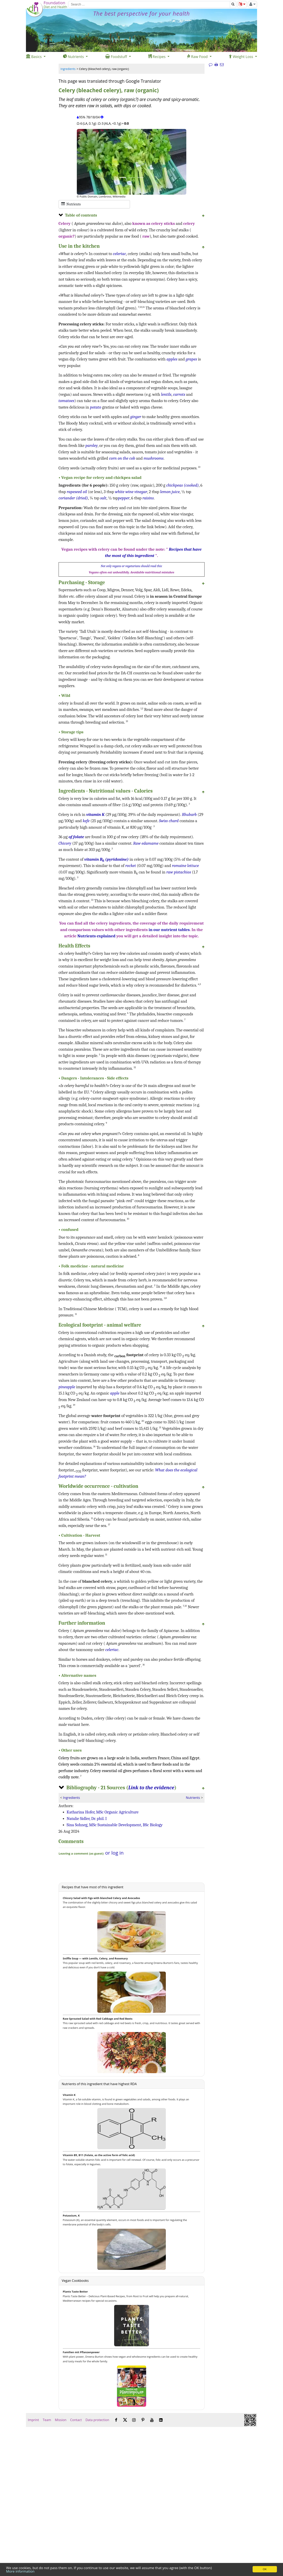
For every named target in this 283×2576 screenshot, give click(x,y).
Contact (76, 2420)
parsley (91, 445)
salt (103, 498)
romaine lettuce (185, 865)
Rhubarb (189, 814)
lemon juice (170, 491)
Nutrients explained (96, 935)
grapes (191, 359)
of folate (76, 836)
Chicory (65, 843)
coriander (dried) (73, 498)
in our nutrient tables (169, 929)
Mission (60, 2420)
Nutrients (193, 1797)
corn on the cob (122, 458)
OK (265, 2569)
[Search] (149, 4)
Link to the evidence (151, 1788)
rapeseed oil (77, 491)
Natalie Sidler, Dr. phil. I (87, 1818)
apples (171, 359)
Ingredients (68, 69)
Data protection (97, 2420)
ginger (135, 416)
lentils (166, 394)
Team (47, 2420)
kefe (86, 820)
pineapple (67, 1386)
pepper (124, 498)
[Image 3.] (140, 177)
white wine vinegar (131, 491)
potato (95, 407)
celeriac (119, 253)
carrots (179, 394)
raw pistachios (178, 872)
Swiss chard (169, 820)
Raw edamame (146, 843)
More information (20, 2571)
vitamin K (95, 814)
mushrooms (154, 458)
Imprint (33, 2420)
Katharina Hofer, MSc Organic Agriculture (103, 1812)
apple (114, 1393)
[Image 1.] (122, 177)
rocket (130, 865)
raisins (148, 498)
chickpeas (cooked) (182, 485)
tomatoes (66, 400)
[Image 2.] (131, 177)
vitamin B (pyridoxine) (106, 859)
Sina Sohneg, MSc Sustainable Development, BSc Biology (115, 1824)
